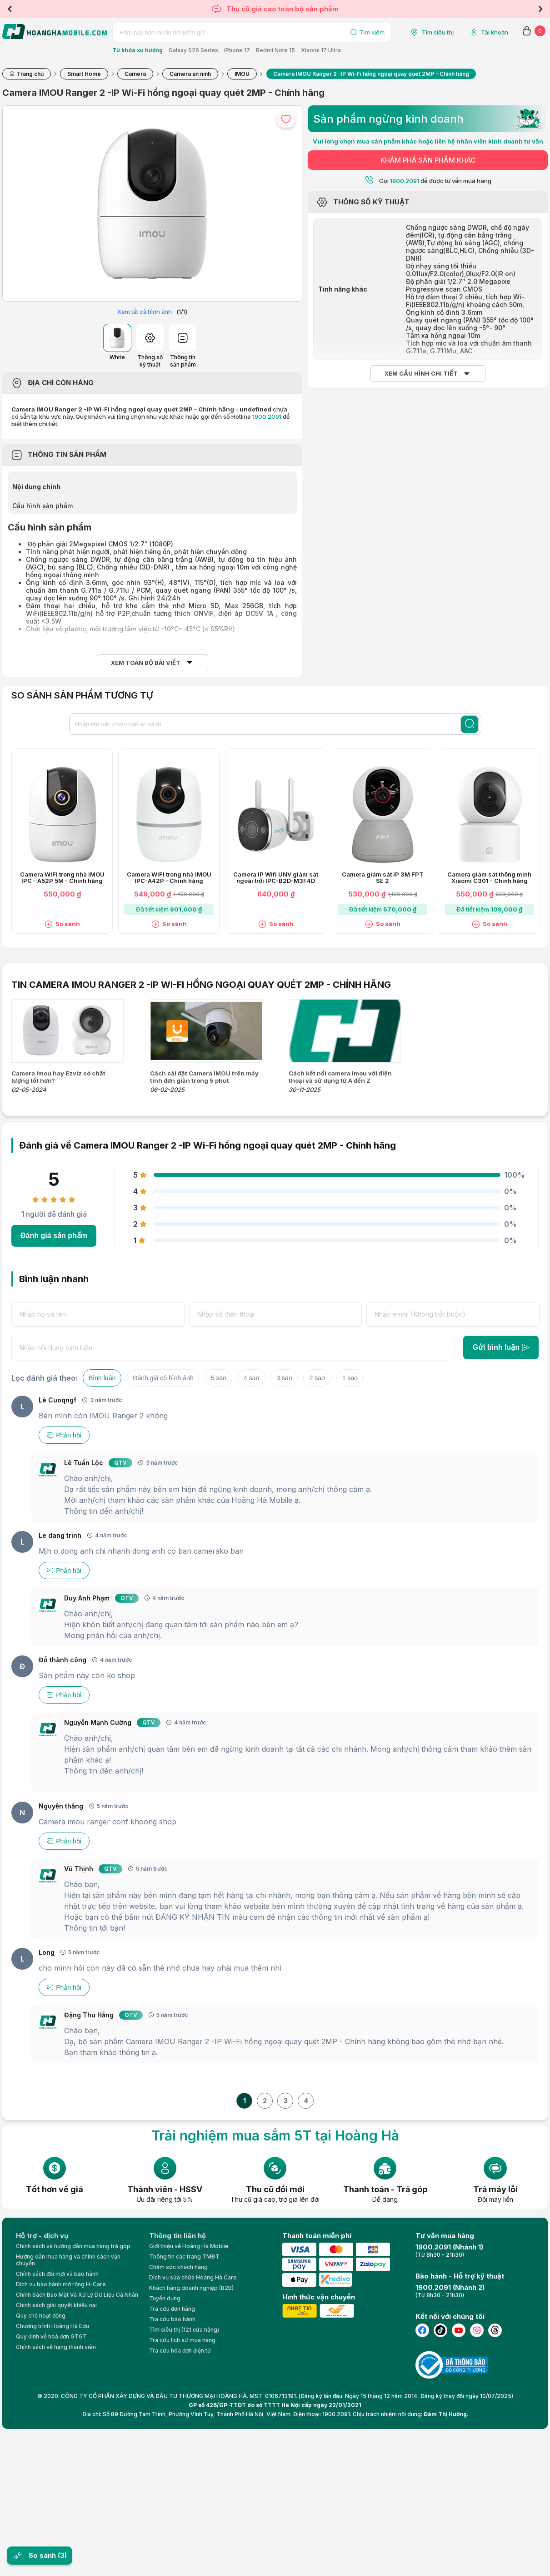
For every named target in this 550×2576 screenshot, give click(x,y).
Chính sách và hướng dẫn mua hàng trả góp (73, 2246)
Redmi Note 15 (275, 50)
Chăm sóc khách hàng (178, 2267)
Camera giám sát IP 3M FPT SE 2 (383, 878)
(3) (62, 2555)
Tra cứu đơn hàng (172, 2308)
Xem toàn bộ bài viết (145, 662)
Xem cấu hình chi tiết (421, 373)
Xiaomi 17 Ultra (321, 50)
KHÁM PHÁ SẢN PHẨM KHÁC (427, 160)
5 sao (218, 1378)
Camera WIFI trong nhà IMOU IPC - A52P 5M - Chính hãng (62, 878)
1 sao (350, 1378)
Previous (9, 9)
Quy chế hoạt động (40, 2315)
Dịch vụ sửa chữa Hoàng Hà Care (193, 2277)
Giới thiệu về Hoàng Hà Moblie (189, 2246)
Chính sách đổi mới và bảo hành (57, 2273)
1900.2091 (266, 416)
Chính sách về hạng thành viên (56, 2346)
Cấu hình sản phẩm (43, 506)
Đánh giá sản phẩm (53, 1235)
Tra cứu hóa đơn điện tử (180, 2350)
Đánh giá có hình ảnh (163, 1378)
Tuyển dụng (164, 2298)
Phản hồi (64, 1435)
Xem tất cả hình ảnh (144, 311)
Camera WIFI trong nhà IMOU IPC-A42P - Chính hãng (169, 878)
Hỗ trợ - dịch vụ (42, 2235)
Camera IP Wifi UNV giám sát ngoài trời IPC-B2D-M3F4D (275, 878)
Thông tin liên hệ (177, 2235)
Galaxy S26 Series (193, 50)
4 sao (251, 1378)
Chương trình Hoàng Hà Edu (52, 2326)
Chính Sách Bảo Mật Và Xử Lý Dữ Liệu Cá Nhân (77, 2294)
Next (540, 9)
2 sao (317, 1378)
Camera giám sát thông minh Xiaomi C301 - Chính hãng (489, 878)
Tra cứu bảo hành (172, 2319)
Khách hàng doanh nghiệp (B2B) (191, 2287)
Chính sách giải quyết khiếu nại (56, 2305)
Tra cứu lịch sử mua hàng (182, 2340)
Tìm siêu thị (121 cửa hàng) (184, 2329)
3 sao (284, 1378)
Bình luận (102, 1378)
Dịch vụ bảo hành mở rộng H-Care (61, 2284)
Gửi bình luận (501, 1347)
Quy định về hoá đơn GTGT (51, 2336)
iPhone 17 (237, 50)
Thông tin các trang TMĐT (184, 2256)
